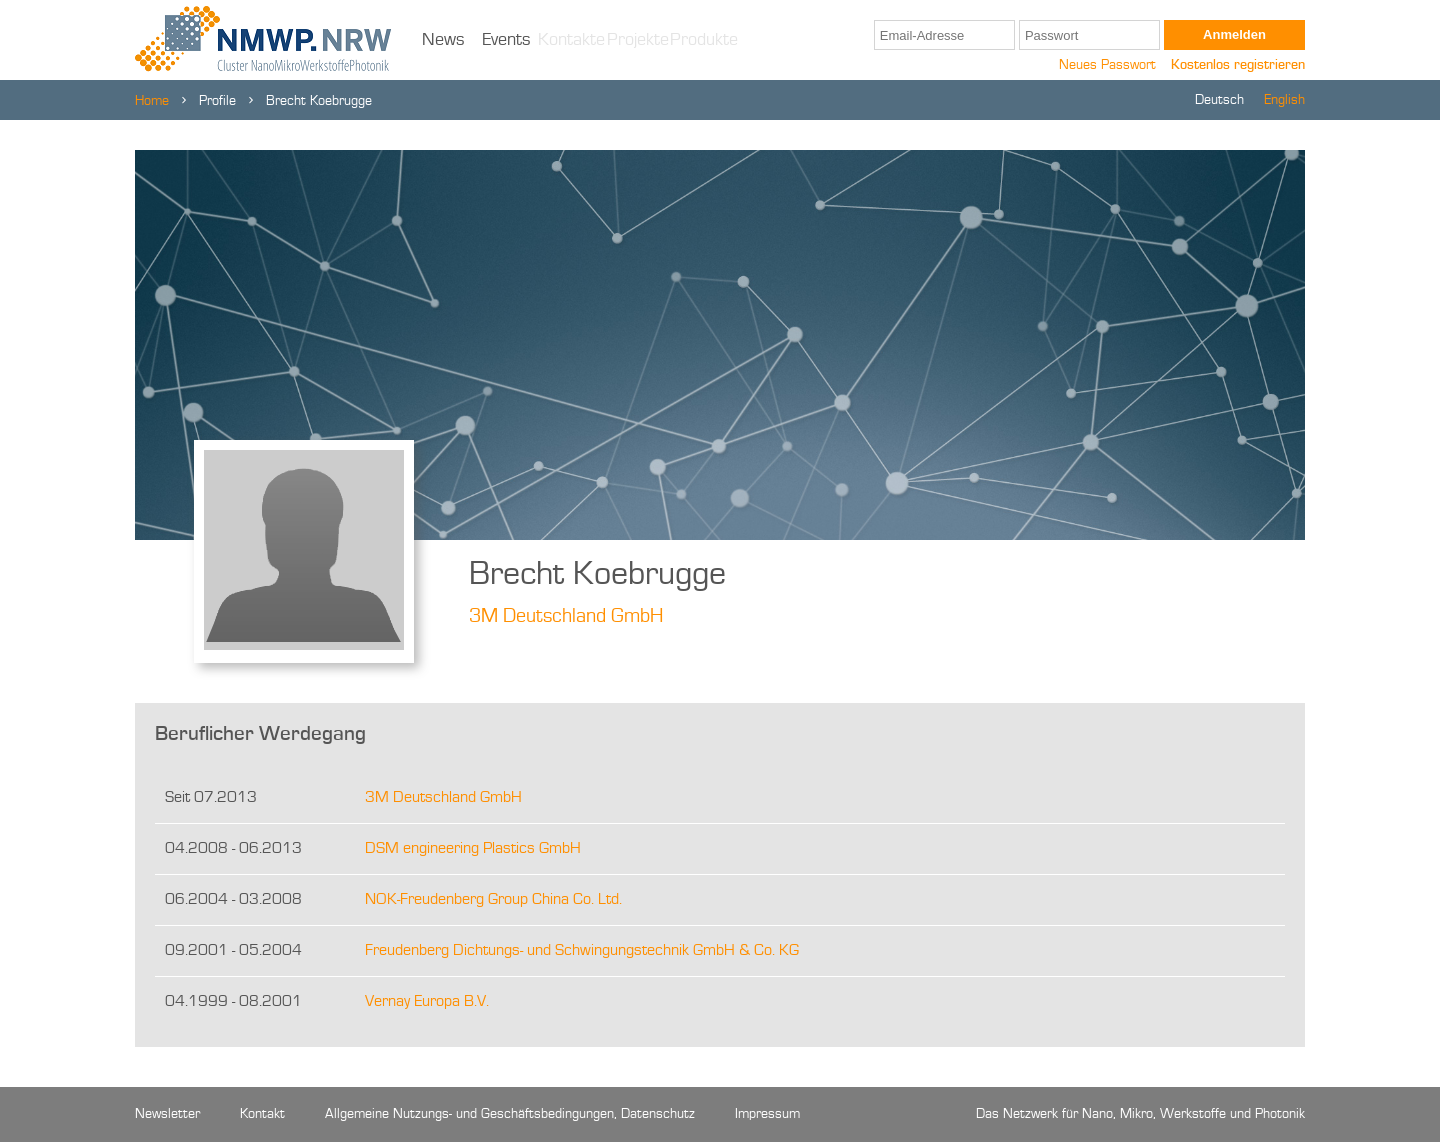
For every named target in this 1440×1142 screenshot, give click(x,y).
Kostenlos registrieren (1238, 65)
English (1284, 100)
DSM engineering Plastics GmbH (473, 849)
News (443, 40)
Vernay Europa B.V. (427, 1002)
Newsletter (167, 1114)
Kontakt (262, 1114)
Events (506, 40)
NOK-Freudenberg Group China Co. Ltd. (493, 900)
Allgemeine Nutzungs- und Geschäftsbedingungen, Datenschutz (510, 1114)
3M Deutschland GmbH (566, 617)
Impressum (767, 1114)
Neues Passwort (1107, 65)
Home (152, 101)
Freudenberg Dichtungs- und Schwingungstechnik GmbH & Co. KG (582, 951)
